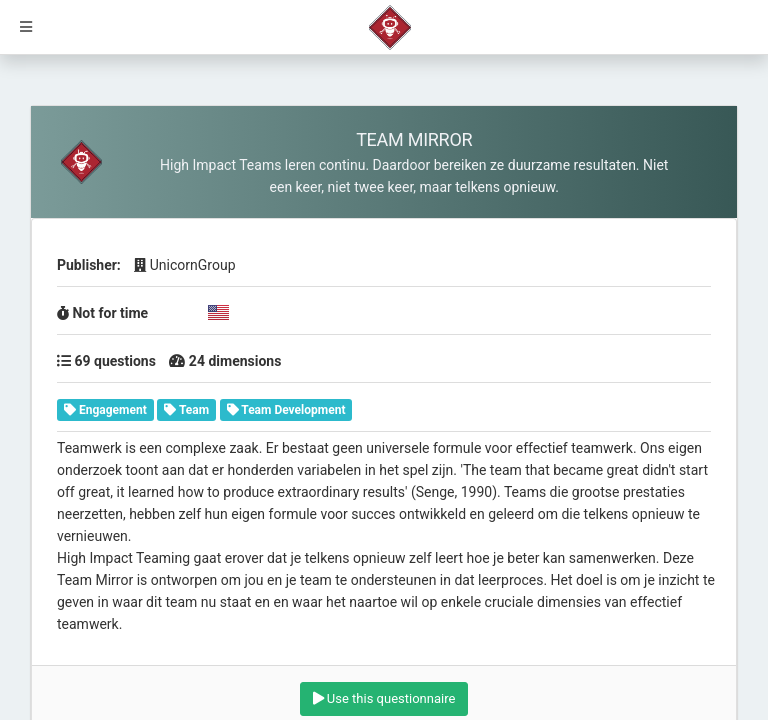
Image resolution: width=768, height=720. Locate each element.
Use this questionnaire (384, 698)
